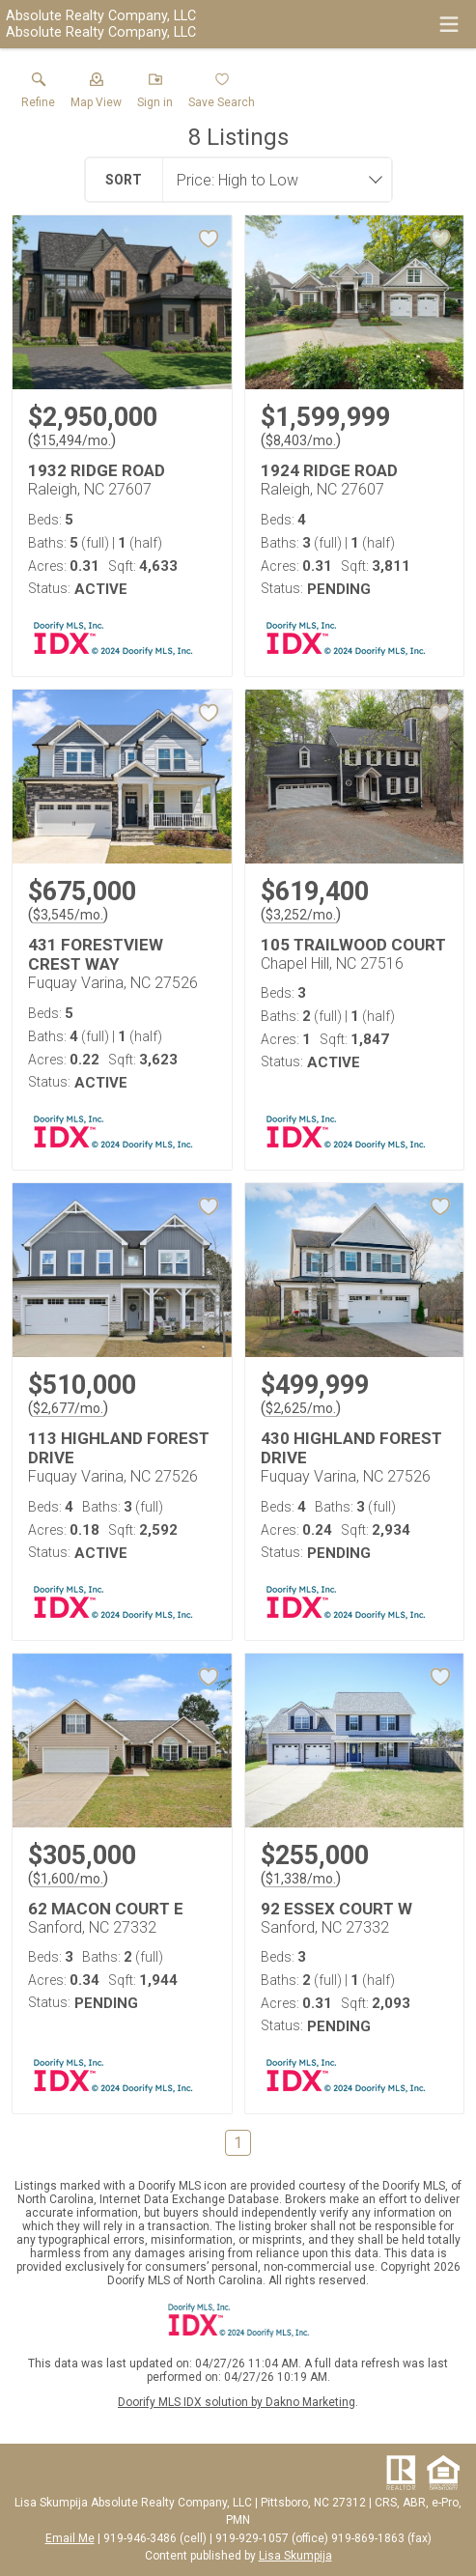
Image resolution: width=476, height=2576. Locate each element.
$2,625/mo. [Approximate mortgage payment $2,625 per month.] (301, 1408)
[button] (96, 94)
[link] (38, 94)
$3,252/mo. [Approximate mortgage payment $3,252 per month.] (301, 914)
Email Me (70, 2538)
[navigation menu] (449, 24)
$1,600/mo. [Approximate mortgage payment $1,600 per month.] (68, 1878)
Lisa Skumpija (295, 2555)
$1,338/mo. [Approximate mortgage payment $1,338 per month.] (301, 1878)
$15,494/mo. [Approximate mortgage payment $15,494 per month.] (72, 440)
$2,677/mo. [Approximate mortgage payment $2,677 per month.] (68, 1408)
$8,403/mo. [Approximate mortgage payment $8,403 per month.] (301, 440)
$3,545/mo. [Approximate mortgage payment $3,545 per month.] (68, 914)
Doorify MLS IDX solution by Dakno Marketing (236, 2402)
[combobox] (271, 179)
